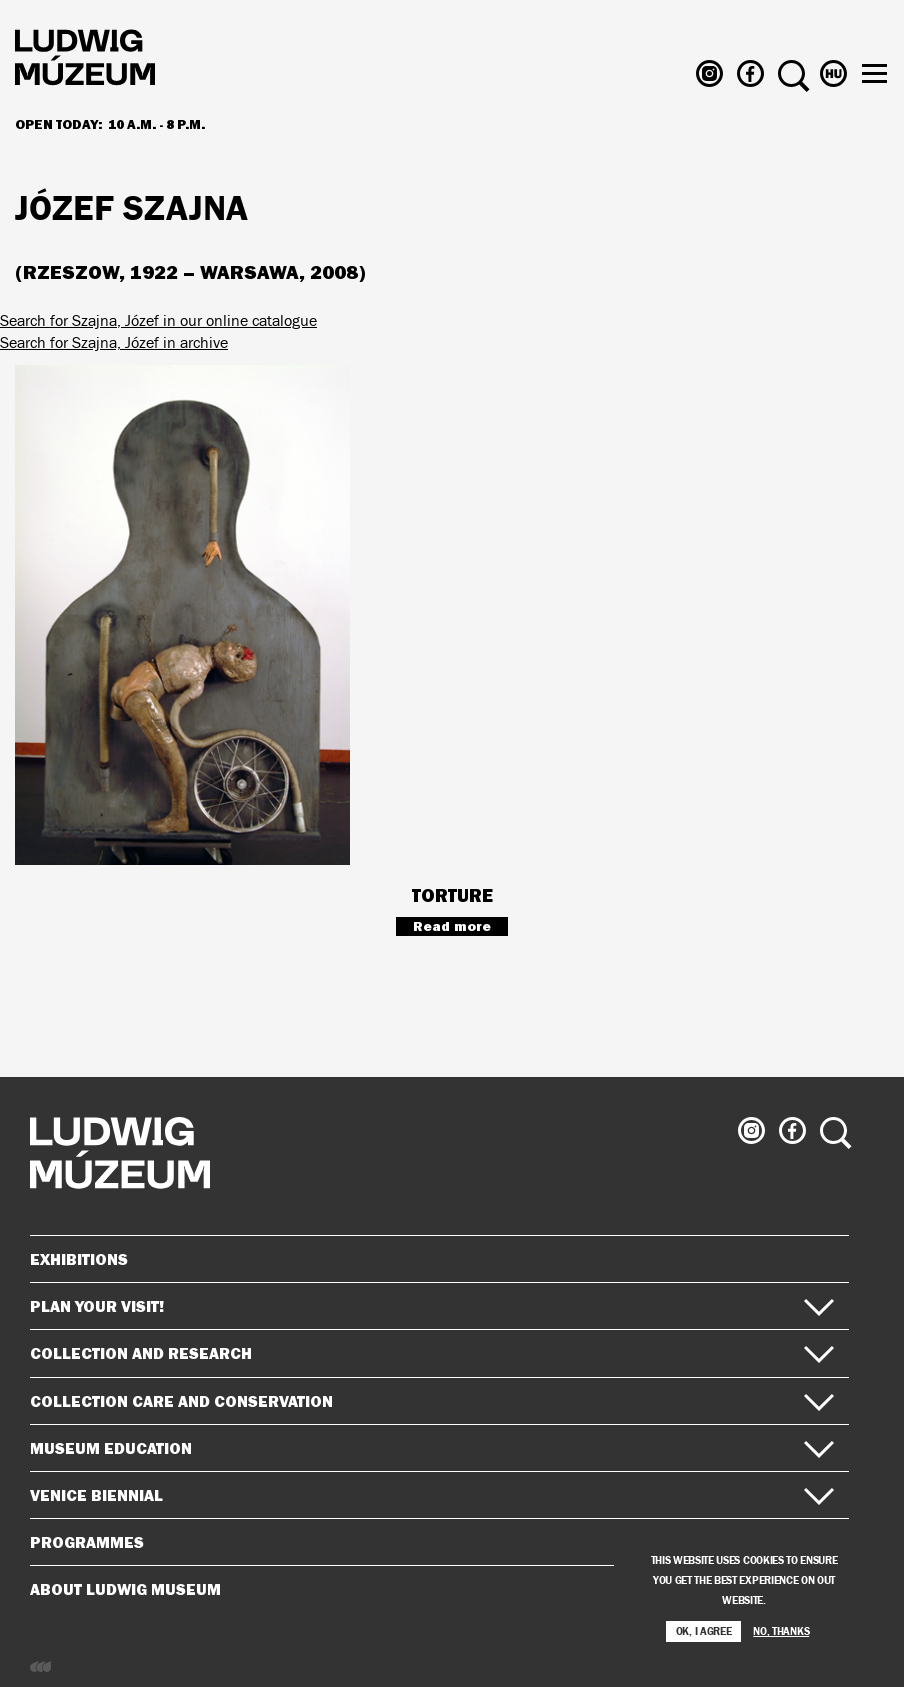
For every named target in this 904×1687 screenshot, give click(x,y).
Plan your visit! (432, 1306)
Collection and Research (432, 1353)
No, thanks (781, 1637)
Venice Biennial (432, 1495)
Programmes (87, 1542)
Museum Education (432, 1448)
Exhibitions (79, 1259)
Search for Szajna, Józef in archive (114, 342)
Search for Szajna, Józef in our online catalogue (158, 320)
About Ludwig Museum (432, 1589)
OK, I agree (704, 1637)
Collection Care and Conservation (432, 1401)
